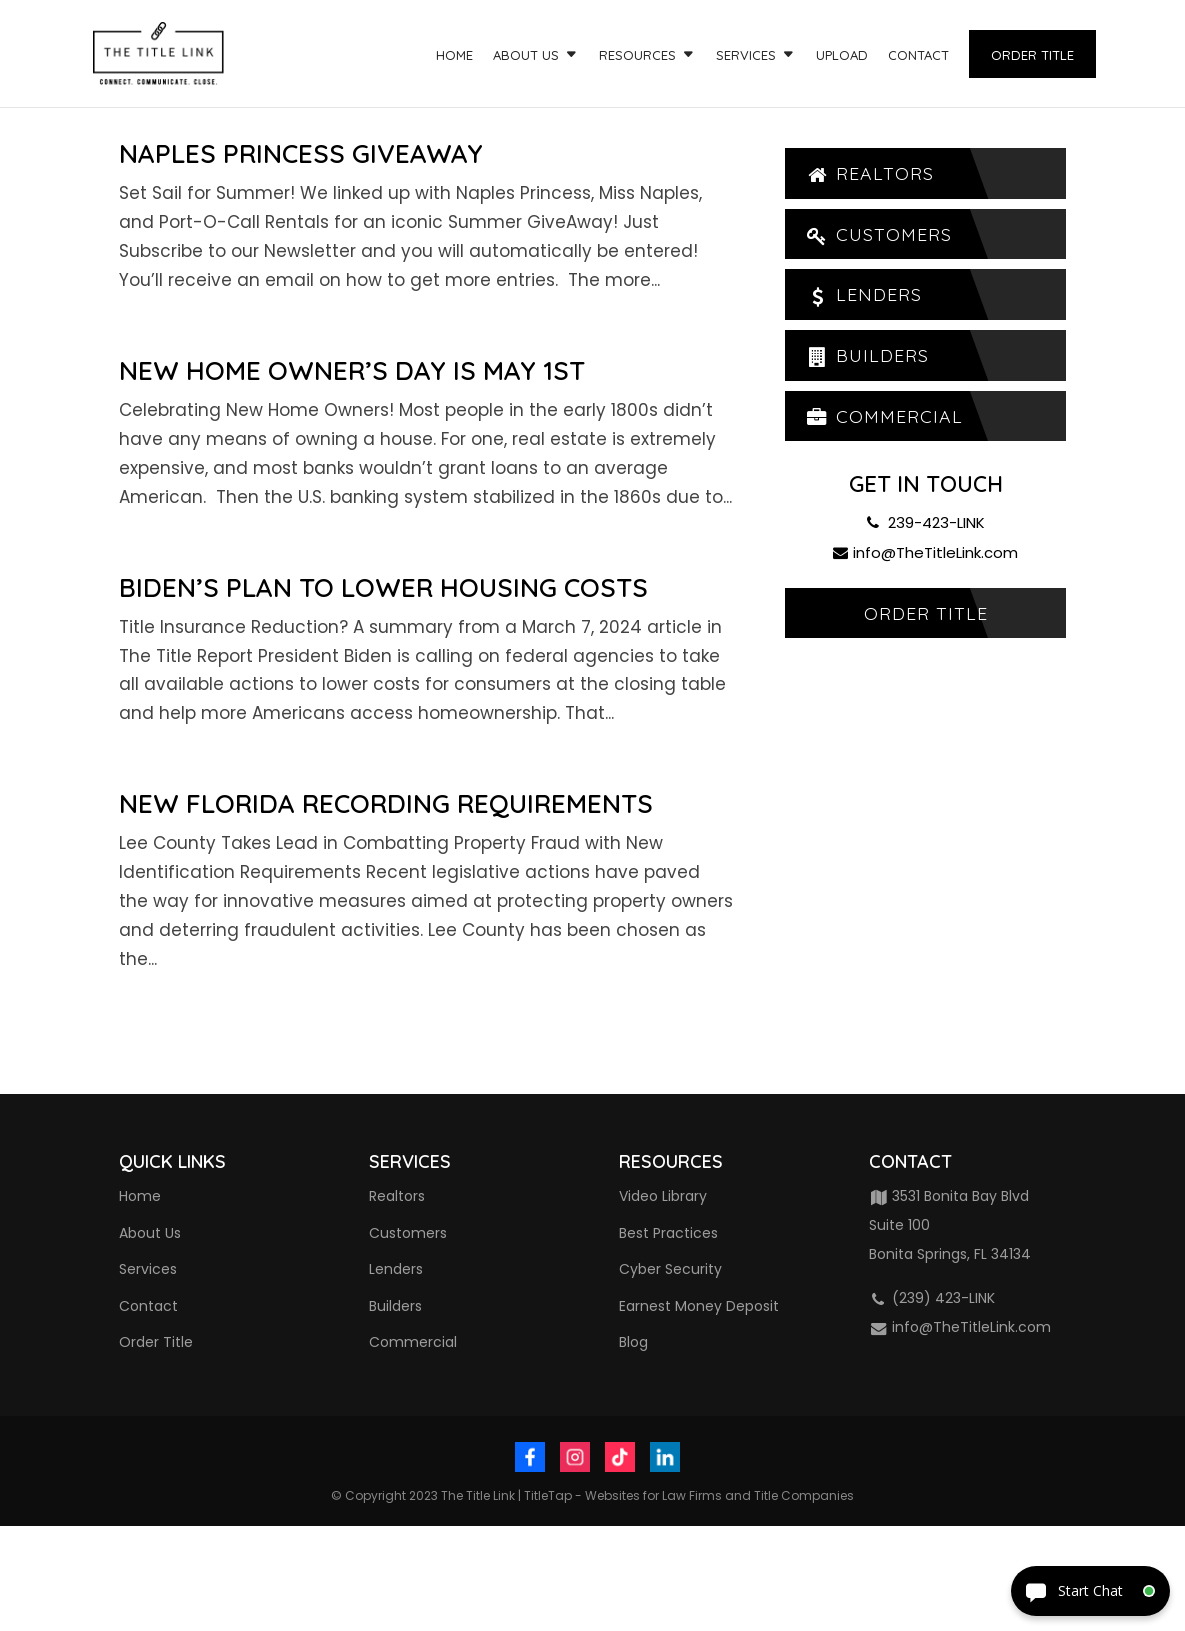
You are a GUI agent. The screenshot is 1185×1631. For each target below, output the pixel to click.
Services (746, 55)
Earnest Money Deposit (699, 1306)
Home (454, 55)
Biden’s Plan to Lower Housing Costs (383, 587)
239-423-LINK (926, 523)
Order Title (1032, 55)
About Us (526, 55)
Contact (918, 55)
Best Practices (668, 1233)
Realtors (869, 173)
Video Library (663, 1196)
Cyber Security (670, 1269)
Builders (867, 356)
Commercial (884, 417)
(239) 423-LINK (932, 1298)
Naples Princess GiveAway (301, 153)
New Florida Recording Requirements (386, 803)
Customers (878, 234)
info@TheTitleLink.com (925, 553)
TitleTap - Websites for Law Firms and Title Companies (689, 1495)
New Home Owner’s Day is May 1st (352, 370)
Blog (633, 1342)
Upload (842, 55)
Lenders (863, 295)
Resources (637, 55)
